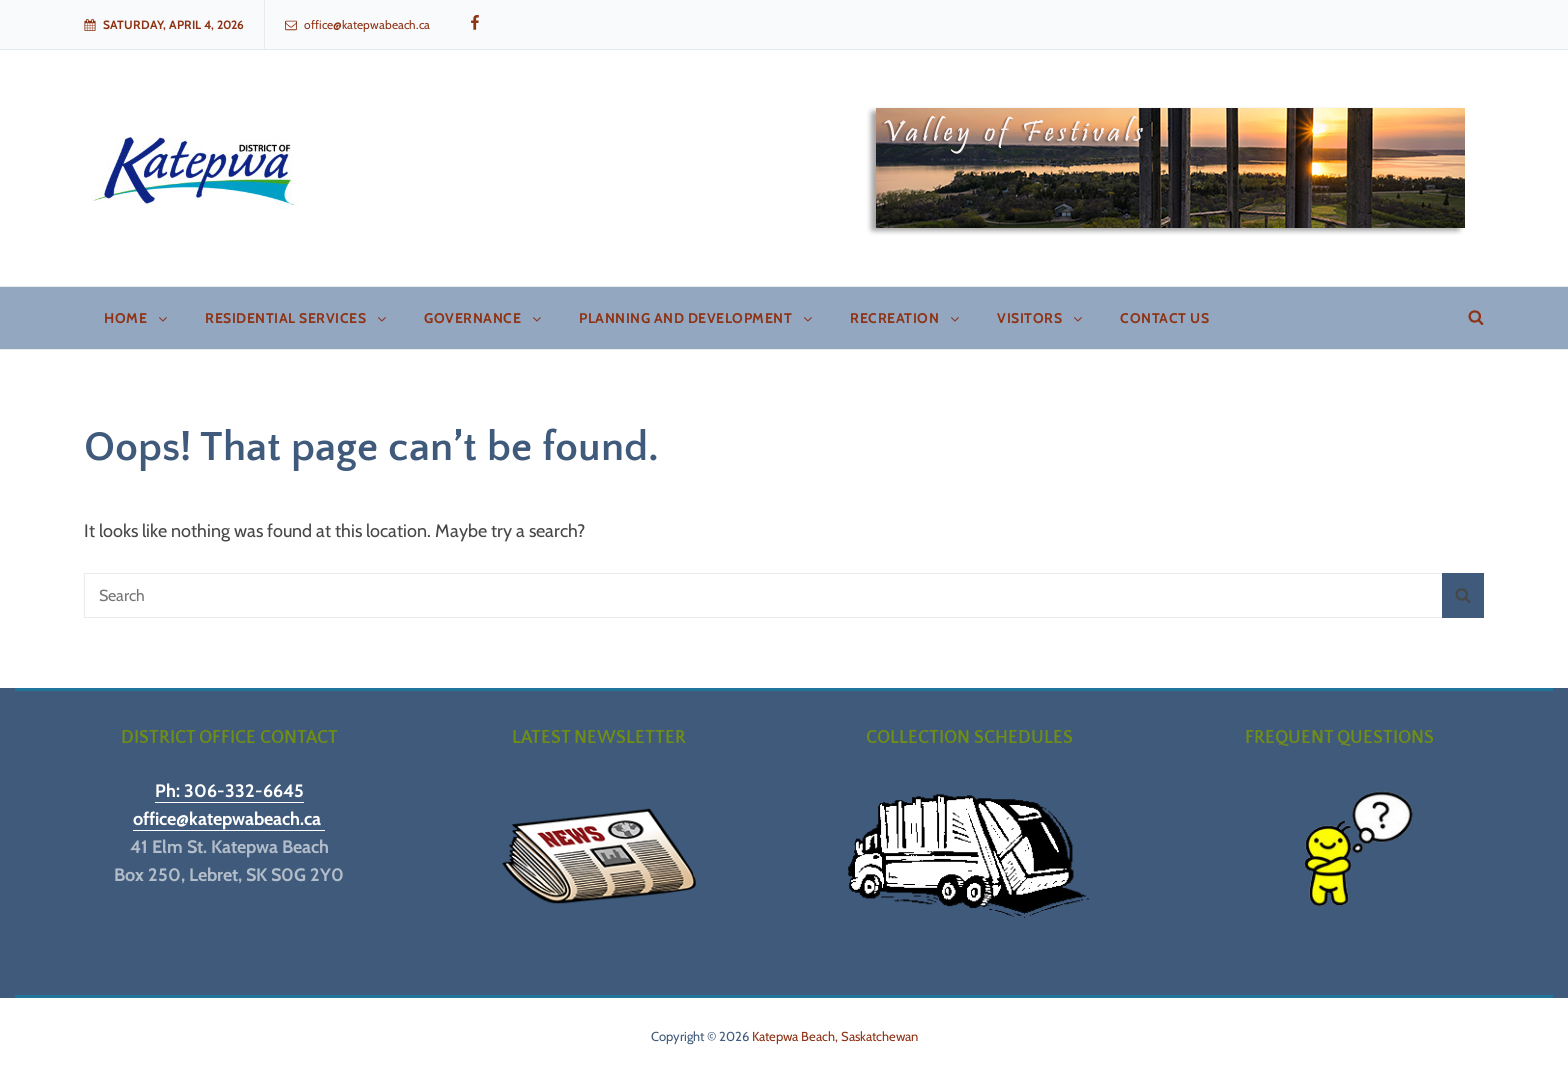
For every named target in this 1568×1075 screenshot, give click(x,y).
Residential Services (297, 318)
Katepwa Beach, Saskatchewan (835, 1036)
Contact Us (1164, 318)
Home (137, 318)
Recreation (906, 318)
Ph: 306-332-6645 (229, 791)
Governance (484, 318)
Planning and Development (697, 318)
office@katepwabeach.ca (357, 24)
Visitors (1041, 318)
